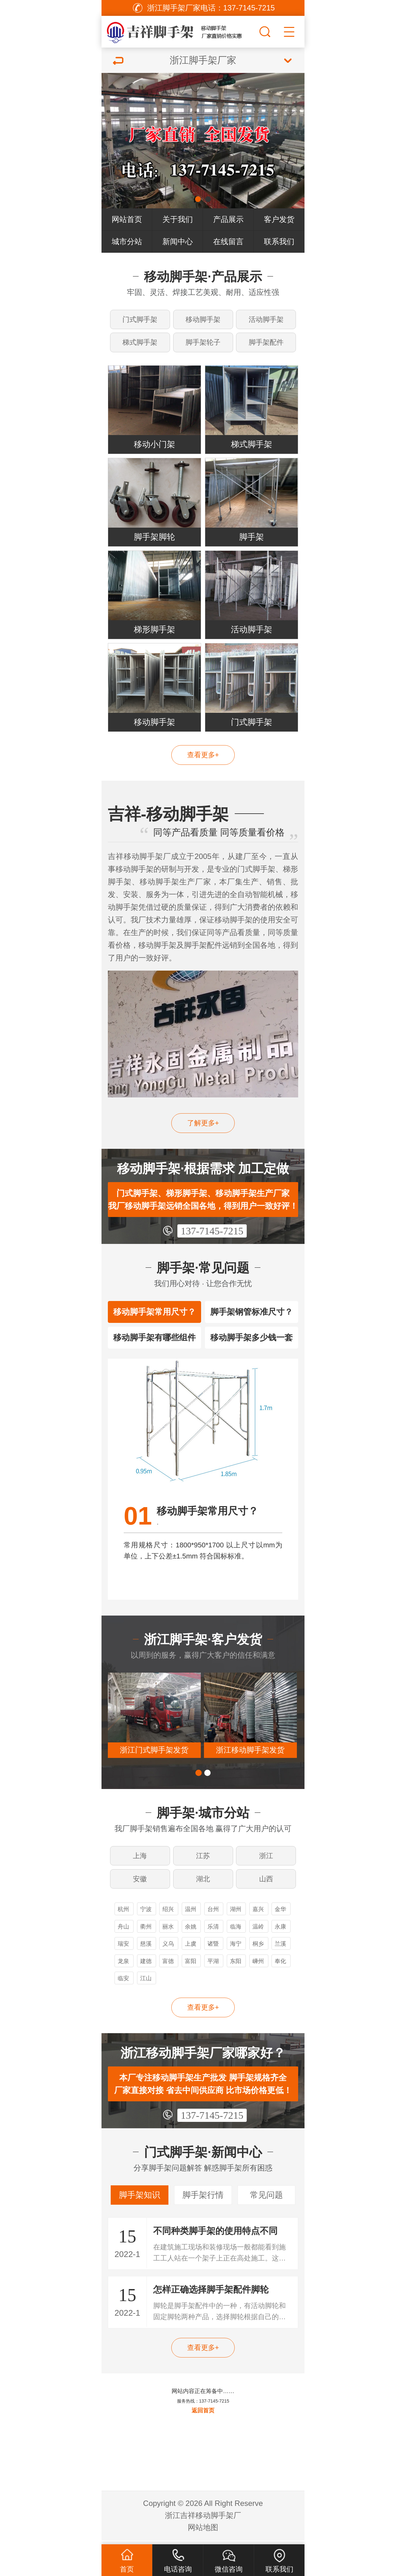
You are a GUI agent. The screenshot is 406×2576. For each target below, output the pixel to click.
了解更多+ (203, 1125)
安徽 (140, 1882)
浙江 (266, 1859)
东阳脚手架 (235, 1966)
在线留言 (228, 241)
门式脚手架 (139, 319)
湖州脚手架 (235, 1914)
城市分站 (127, 241)
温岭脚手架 (258, 1931)
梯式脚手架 (139, 343)
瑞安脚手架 (123, 1949)
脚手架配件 (266, 343)
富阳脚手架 (190, 1966)
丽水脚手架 (168, 1931)
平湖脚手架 (213, 1966)
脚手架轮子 (203, 343)
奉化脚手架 (280, 1966)
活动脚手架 (266, 319)
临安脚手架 (123, 1983)
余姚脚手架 (190, 1931)
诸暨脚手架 (213, 1949)
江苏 (203, 1859)
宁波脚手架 (146, 1914)
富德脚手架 (168, 1966)
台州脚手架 (213, 1914)
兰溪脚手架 (280, 1949)
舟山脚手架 (123, 1931)
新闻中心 (177, 241)
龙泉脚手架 (123, 1966)
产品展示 (228, 219)
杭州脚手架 (123, 1914)
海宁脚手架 (235, 1949)
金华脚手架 (280, 1914)
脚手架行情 (203, 2199)
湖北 (203, 1882)
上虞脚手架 (190, 1949)
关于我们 (177, 219)
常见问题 (266, 2199)
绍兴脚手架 (168, 1914)
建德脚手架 (146, 1966)
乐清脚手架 (213, 1931)
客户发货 (279, 219)
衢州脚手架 (146, 1931)
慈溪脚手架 (146, 1949)
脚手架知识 (139, 2199)
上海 (140, 1859)
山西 (266, 1882)
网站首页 (127, 219)
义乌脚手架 (168, 1949)
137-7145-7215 (212, 1233)
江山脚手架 (146, 1983)
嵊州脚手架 (258, 1966)
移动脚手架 (203, 319)
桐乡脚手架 (258, 1949)
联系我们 (279, 241)
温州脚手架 (190, 1914)
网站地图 (203, 2531)
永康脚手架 (280, 1931)
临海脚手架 (235, 1931)
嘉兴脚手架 (258, 1914)
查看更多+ (203, 757)
